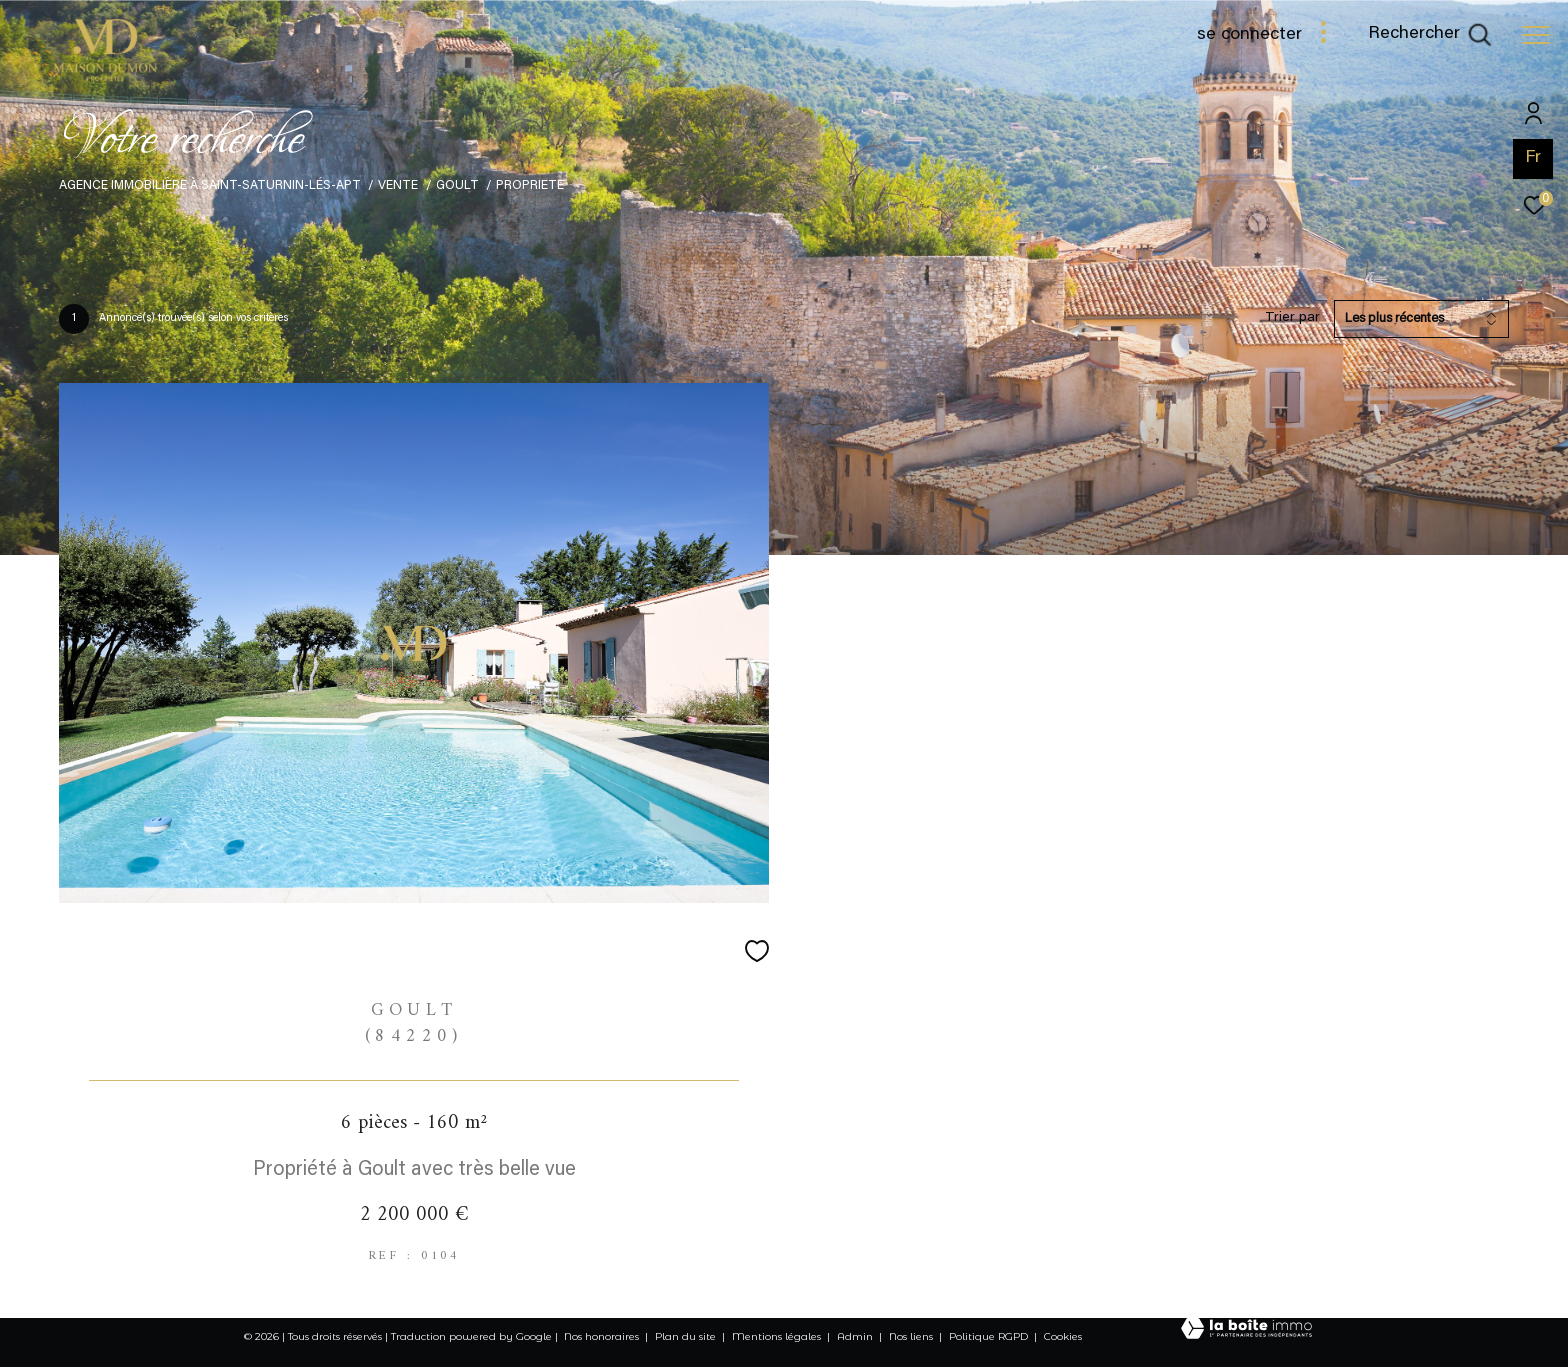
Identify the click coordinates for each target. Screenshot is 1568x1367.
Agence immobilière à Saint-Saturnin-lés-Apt (210, 186)
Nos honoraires (601, 1336)
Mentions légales (778, 1336)
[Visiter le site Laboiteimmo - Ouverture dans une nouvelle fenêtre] (1246, 1331)
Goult (457, 186)
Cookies (1063, 1337)
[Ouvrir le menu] (1536, 35)
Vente (398, 186)
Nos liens (912, 1336)
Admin (856, 1336)
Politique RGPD (988, 1336)
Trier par (1292, 318)
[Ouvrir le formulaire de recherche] (1429, 35)
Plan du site (687, 1336)
